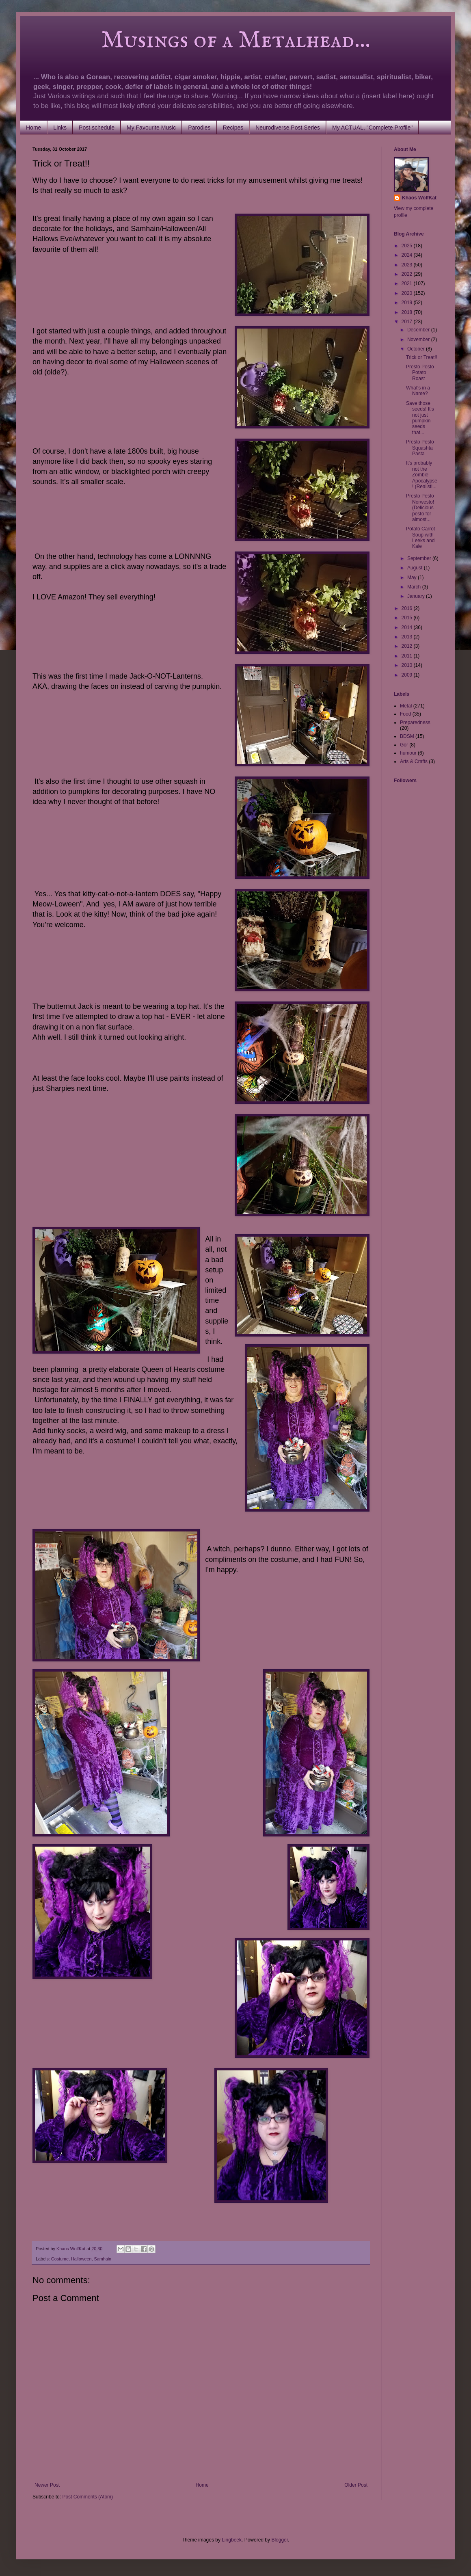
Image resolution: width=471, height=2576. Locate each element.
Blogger (279, 2540)
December (419, 330)
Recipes (233, 127)
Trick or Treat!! (421, 357)
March (414, 587)
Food (405, 714)
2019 (408, 302)
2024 (408, 255)
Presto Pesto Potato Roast (420, 372)
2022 (408, 274)
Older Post (355, 2485)
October (416, 349)
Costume (60, 2258)
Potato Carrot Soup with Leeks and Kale (420, 537)
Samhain (102, 2258)
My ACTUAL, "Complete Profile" (372, 127)
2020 (408, 293)
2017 (408, 321)
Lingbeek (232, 2540)
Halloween (81, 2258)
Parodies (199, 127)
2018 (408, 312)
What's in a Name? (418, 390)
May (412, 577)
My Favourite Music (151, 127)
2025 (408, 246)
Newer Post (47, 2485)
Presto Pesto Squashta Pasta (420, 447)
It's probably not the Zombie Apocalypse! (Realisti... (421, 474)
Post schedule (97, 127)
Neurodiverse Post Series (287, 127)
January (416, 596)
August (415, 568)
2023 (408, 265)
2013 (408, 637)
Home (33, 127)
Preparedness (415, 722)
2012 (408, 646)
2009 (408, 675)
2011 (408, 656)
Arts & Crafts (414, 761)
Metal (406, 706)
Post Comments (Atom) (87, 2497)
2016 (408, 608)
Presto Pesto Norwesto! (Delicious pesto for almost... (420, 507)
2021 (408, 283)
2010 (408, 665)
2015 (408, 618)
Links (60, 127)
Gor (404, 745)
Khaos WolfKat (419, 198)
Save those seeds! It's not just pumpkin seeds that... (420, 417)
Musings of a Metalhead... (201, 40)
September (419, 558)
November (419, 339)
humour (408, 753)
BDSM (407, 736)
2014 (408, 627)
